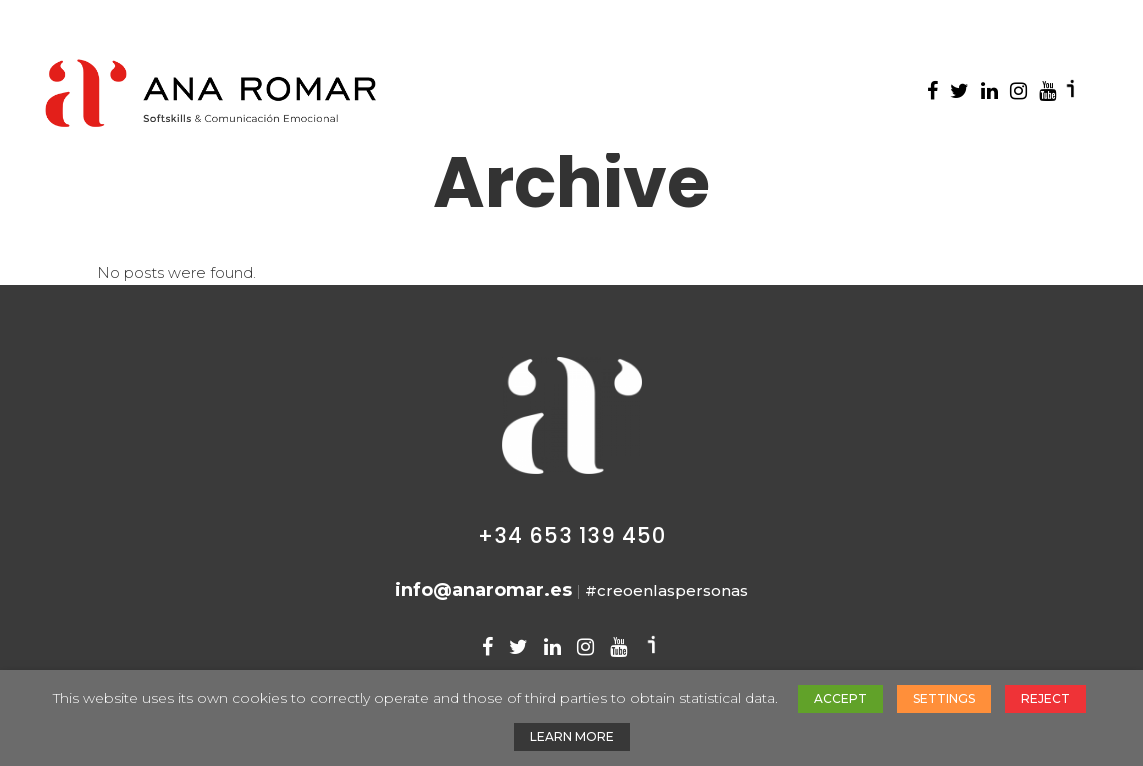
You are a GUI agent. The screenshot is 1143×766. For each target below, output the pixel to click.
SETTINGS (944, 698)
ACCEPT (840, 698)
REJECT (1045, 698)
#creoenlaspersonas (666, 590)
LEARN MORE (572, 736)
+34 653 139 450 (572, 535)
